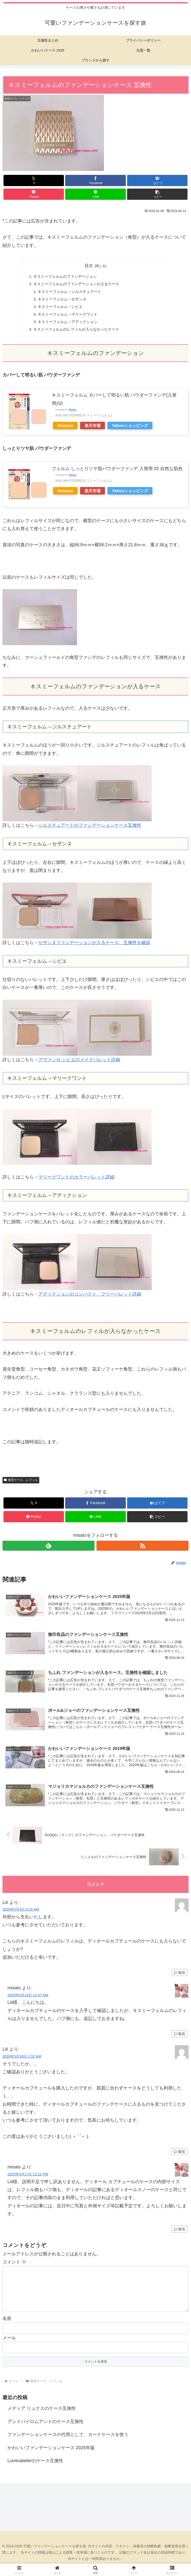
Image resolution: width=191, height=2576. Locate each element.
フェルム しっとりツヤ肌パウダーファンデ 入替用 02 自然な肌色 (117, 469)
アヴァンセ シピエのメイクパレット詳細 (79, 1060)
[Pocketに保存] (33, 194)
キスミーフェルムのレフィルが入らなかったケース (76, 330)
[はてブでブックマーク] (157, 180)
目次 (89, 265)
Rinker (72, 410)
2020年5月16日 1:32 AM (21, 2057)
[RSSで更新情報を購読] (142, 1546)
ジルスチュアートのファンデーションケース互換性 (89, 826)
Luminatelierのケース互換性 (35, 2469)
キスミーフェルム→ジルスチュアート (69, 291)
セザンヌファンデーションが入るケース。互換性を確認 (94, 943)
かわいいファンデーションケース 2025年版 (51, 2456)
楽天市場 (92, 426)
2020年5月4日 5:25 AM (20, 1910)
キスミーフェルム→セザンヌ (62, 299)
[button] (157, 194)
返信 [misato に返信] (179, 2034)
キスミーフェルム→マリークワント (67, 314)
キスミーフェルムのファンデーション (65, 276)
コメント (14, 2262)
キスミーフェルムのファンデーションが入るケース (76, 284)
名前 (6, 2327)
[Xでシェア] (33, 180)
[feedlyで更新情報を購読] (48, 1546)
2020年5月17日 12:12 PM (27, 2175)
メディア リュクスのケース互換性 (41, 2417)
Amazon (65, 426)
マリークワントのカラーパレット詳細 (76, 1177)
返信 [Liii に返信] (179, 1973)
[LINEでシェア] (95, 194)
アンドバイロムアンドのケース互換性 (45, 2430)
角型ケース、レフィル (21, 1480)
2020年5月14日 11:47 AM (27, 1996)
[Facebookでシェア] (95, 180)
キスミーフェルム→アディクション (67, 322)
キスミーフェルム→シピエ (60, 307)
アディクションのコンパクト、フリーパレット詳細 (89, 1294)
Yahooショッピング (130, 426)
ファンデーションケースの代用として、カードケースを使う (67, 2443)
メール (9, 2346)
